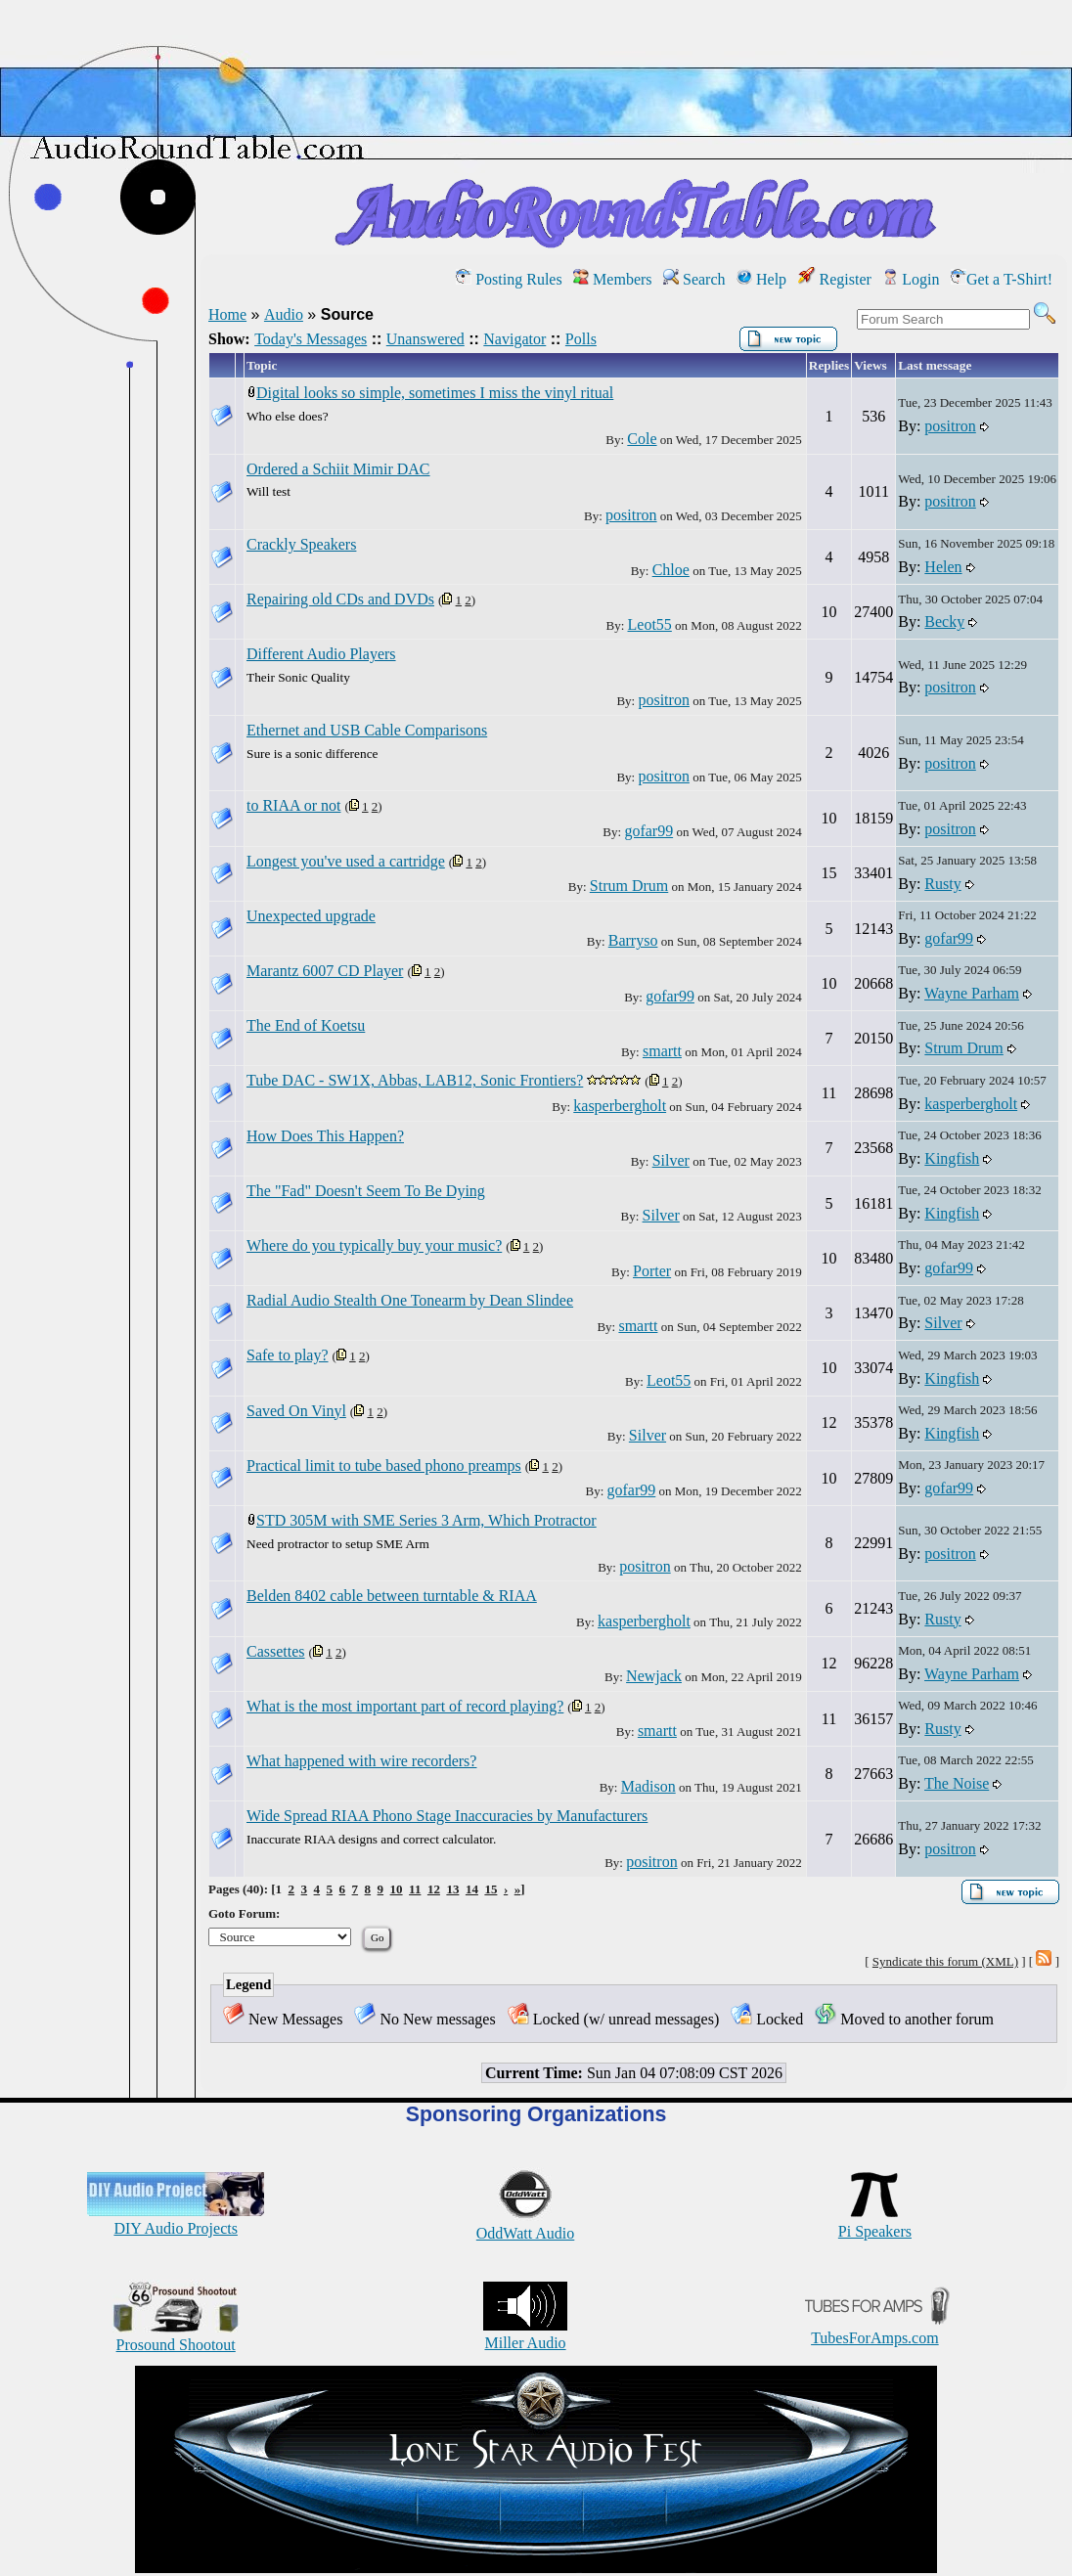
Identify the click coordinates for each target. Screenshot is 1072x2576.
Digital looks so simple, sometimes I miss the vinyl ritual (434, 392)
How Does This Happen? (325, 1136)
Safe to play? (287, 1355)
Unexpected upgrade (311, 916)
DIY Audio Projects (175, 2219)
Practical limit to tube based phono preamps (383, 1465)
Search (694, 279)
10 (396, 1889)
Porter (652, 1271)
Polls (581, 339)
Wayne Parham (971, 993)
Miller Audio (525, 2334)
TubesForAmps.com (875, 2329)
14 (472, 1889)
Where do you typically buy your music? (374, 1245)
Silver (671, 1160)
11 (415, 1889)
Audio (283, 314)
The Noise (956, 1783)
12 (433, 1889)
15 (490, 1889)
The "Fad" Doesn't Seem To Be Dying (365, 1190)
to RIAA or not (293, 805)
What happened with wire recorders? (361, 1761)
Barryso (633, 940)
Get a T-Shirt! (1001, 279)
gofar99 (648, 830)
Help (761, 279)
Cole (641, 438)
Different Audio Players (321, 653)
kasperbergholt (619, 1105)
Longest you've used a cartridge (345, 861)
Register (834, 279)
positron (949, 426)
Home (227, 314)
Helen (942, 566)
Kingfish (951, 1158)
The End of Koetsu (305, 1025)
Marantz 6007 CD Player (324, 970)
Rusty (942, 883)
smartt (662, 1051)
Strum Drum (629, 885)
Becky (944, 621)
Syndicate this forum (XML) (945, 1961)
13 (452, 1889)
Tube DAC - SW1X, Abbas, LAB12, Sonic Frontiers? (414, 1080)
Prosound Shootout (176, 2336)
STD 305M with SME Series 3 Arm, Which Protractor (426, 1520)
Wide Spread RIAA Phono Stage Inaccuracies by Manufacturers (447, 1815)
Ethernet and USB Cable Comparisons (366, 730)
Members (612, 279)
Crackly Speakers (301, 544)
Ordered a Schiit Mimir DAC (338, 469)
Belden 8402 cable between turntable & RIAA (391, 1595)
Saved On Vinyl (296, 1410)
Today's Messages (310, 339)
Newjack (654, 1675)
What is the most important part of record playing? (404, 1706)
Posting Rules (508, 279)
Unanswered (425, 339)
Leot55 (650, 624)
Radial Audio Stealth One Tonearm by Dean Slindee (409, 1300)
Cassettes (275, 1651)
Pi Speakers (875, 2222)
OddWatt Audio (525, 2224)
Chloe (671, 569)
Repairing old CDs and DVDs (340, 599)
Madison (648, 1786)
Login (910, 279)
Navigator (514, 339)
